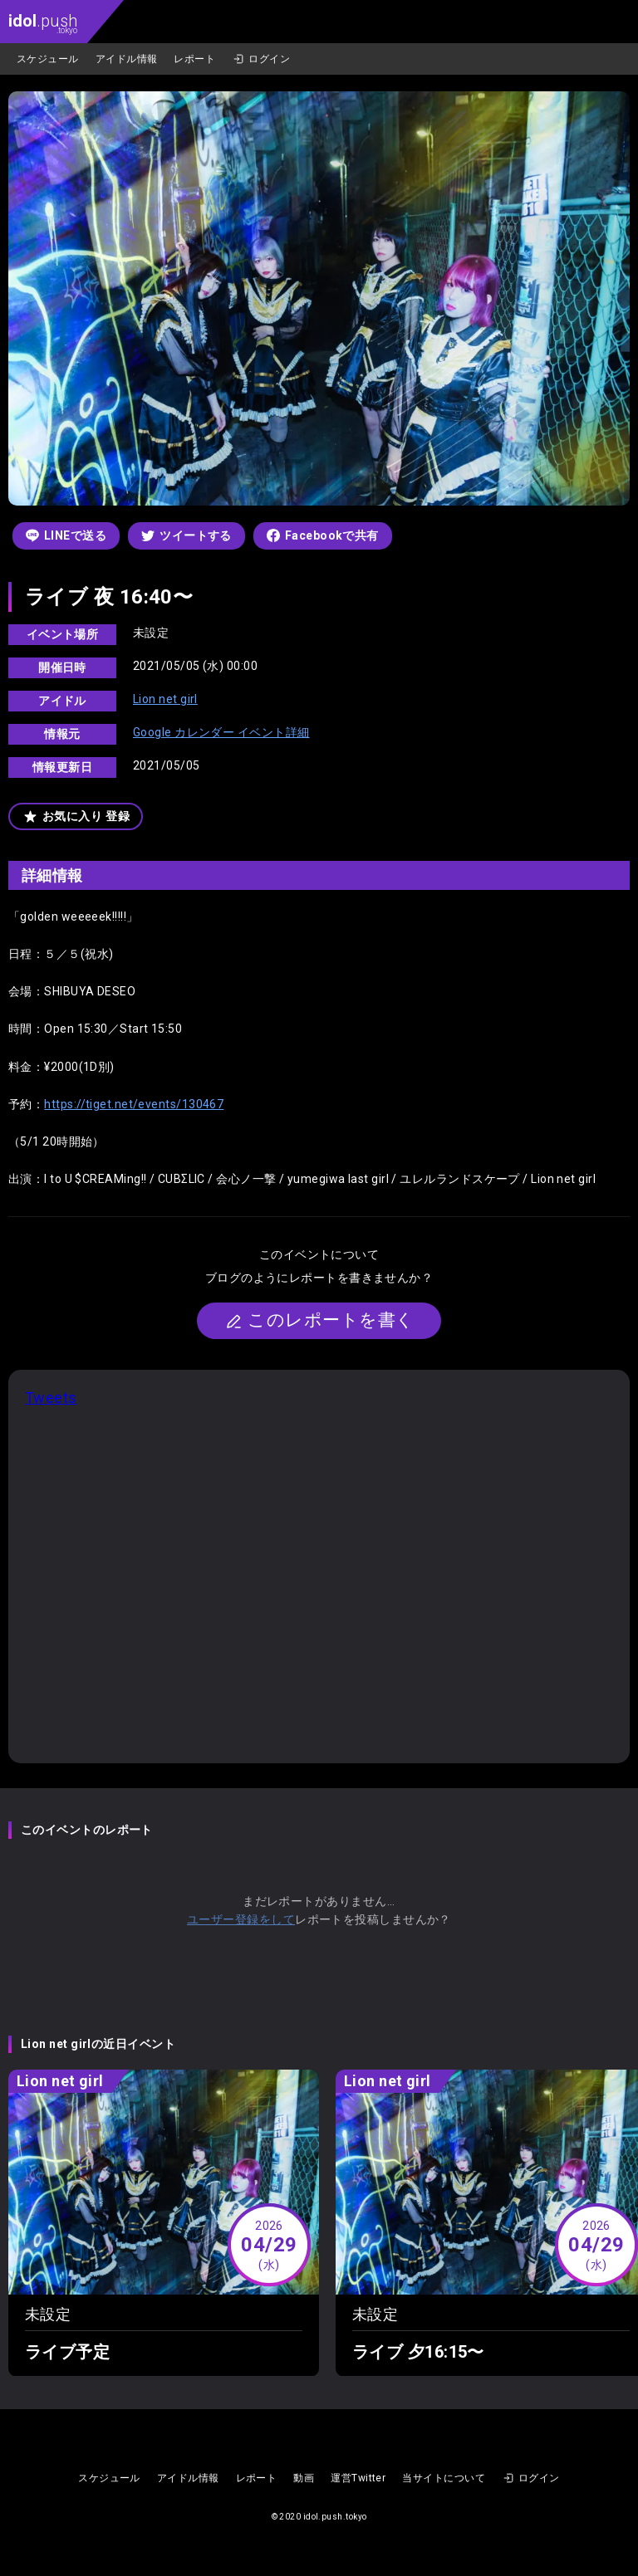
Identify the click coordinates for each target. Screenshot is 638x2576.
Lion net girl (165, 699)
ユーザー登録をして (241, 1919)
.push (42, 23)
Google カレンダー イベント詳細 (221, 732)
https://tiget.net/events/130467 (133, 1104)
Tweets (51, 1397)
